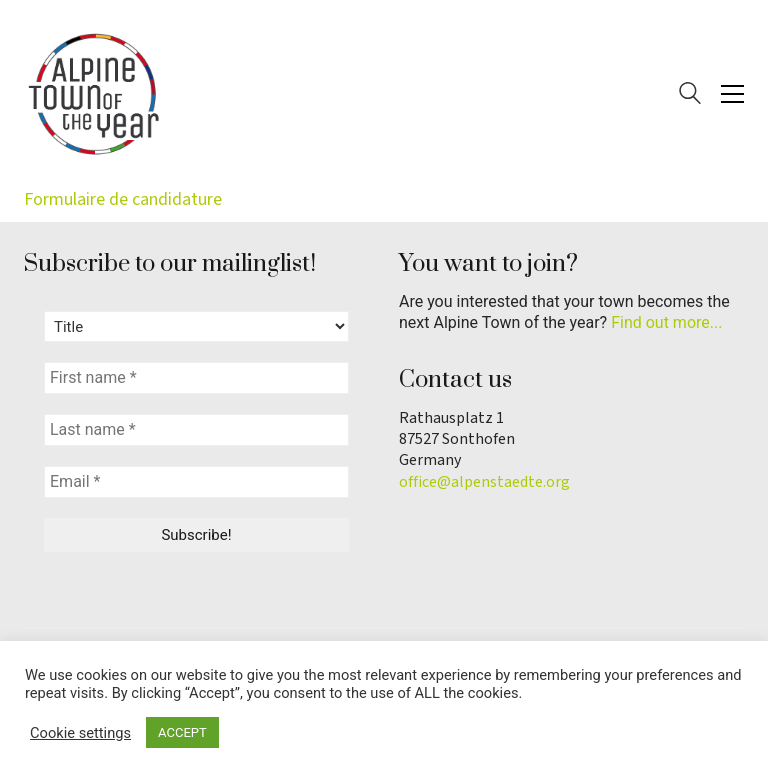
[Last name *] (196, 430)
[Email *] (196, 482)
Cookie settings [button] (80, 733)
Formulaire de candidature (123, 199)
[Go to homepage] (94, 94)
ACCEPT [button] (182, 732)
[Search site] (690, 96)
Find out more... (666, 322)
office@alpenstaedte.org (484, 482)
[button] (732, 94)
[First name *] (196, 378)
